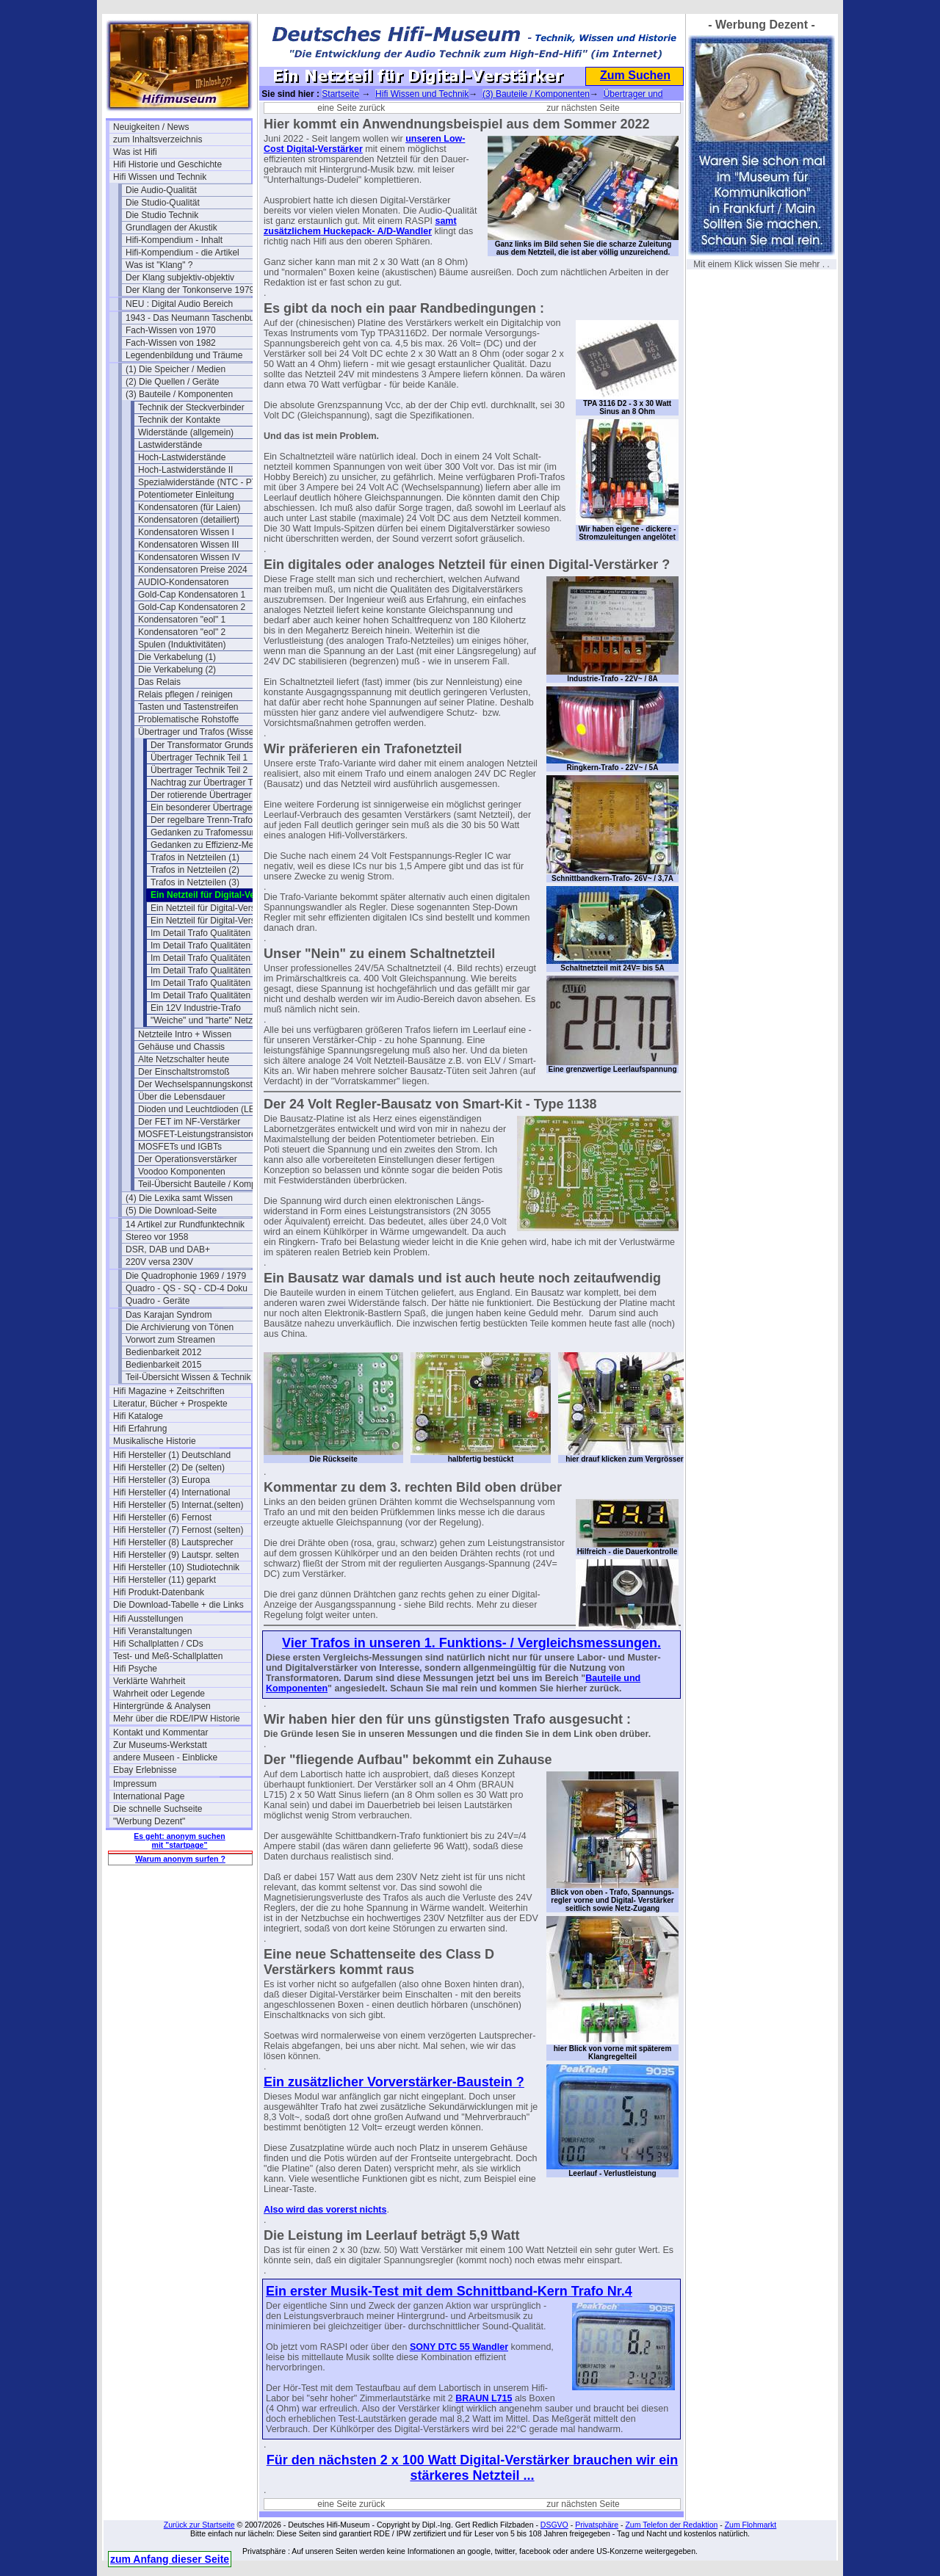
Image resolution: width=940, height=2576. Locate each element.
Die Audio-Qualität (161, 190)
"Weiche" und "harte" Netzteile (210, 1020)
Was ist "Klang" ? (159, 265)
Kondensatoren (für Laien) (189, 507)
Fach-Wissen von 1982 (171, 343)
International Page (148, 1796)
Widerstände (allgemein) (186, 432)
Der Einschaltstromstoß (184, 1072)
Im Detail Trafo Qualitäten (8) (207, 983)
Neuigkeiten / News (151, 127)
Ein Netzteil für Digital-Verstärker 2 (218, 908)
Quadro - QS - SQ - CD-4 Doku (186, 1288)
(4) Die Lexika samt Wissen (179, 1198)
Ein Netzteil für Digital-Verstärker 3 (218, 920)
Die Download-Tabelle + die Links (178, 1605)
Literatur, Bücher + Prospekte (170, 1403)
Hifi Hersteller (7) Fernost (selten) (178, 1530)
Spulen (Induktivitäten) (181, 644)
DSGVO (554, 2524)
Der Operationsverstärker (187, 1159)
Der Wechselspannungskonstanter (205, 1084)
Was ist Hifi (135, 152)
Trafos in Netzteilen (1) (195, 857)
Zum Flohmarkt (751, 2524)
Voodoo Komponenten (181, 1172)
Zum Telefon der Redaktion (671, 2524)
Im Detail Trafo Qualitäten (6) (207, 958)
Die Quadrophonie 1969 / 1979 (186, 1276)
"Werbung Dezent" (149, 1821)
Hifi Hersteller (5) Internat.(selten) (178, 1505)
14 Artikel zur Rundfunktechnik (185, 1224)
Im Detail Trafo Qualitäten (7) (207, 970)
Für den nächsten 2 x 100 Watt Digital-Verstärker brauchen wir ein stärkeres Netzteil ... (473, 2468)
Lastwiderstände (170, 445)
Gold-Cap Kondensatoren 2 (191, 607)
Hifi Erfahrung (140, 1428)
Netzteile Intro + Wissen (184, 1034)
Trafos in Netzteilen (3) (195, 882)
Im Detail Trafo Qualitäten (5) (207, 945)
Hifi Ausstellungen (148, 1619)
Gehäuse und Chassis (181, 1047)
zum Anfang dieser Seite (169, 2559)
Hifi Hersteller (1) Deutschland (172, 1455)
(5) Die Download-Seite (171, 1210)
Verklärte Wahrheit (149, 1681)
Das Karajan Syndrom (169, 1315)
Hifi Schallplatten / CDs (158, 1644)
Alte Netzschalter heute (183, 1059)
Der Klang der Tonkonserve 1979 (190, 290)
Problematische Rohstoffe (188, 719)
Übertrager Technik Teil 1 (199, 757)
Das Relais (159, 682)
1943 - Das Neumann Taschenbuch (195, 318)
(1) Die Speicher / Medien (175, 369)
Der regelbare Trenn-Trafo (202, 820)
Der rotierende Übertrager (201, 795)
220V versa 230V (159, 1262)
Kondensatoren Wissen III (188, 545)
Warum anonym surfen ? (180, 1858)
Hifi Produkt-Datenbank (158, 1592)
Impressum (134, 1784)
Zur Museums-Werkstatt (160, 1745)
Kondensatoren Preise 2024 (192, 570)
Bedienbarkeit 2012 (163, 1352)
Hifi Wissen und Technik (159, 177)
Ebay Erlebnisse (145, 1770)
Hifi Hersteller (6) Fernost (162, 1517)
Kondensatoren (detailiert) (188, 520)
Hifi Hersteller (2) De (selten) (169, 1467)
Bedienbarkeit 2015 (163, 1365)
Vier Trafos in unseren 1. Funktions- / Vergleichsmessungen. (471, 1643)
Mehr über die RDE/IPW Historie (176, 1718)
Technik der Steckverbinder (191, 407)
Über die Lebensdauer (181, 1097)
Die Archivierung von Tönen (180, 1327)
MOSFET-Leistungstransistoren (199, 1134)
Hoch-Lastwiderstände (181, 457)
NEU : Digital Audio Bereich (179, 304)
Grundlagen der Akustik (171, 227)
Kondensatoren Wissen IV (189, 557)
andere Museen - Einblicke (165, 1757)
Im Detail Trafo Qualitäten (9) (207, 995)
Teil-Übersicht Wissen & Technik (188, 1377)
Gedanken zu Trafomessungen (211, 832)
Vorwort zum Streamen (170, 1340)
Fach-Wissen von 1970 (171, 330)
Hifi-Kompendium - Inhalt (174, 240)
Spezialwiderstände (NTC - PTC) (202, 482)
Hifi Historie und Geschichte (167, 164)
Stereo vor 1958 (157, 1237)
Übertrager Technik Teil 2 (199, 770)
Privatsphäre (596, 2524)
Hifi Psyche (135, 1668)
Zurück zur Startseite (199, 2524)
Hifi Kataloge (138, 1416)
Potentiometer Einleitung (186, 495)
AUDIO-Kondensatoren (183, 582)
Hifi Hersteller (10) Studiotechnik (176, 1567)
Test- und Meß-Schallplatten (168, 1656)
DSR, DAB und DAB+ (168, 1249)
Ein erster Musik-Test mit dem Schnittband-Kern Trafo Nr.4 (449, 2291)
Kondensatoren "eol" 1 (181, 619)
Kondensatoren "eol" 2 (181, 632)
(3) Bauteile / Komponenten (179, 394)
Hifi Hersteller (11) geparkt (164, 1580)
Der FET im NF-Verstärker (189, 1122)
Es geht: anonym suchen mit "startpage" (179, 1840)
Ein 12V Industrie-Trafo (196, 1008)
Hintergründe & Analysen (162, 1706)
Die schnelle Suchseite (157, 1809)
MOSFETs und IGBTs (180, 1147)
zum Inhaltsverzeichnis (157, 139)
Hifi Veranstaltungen (152, 1631)
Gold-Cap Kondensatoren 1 (191, 594)
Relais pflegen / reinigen (185, 694)
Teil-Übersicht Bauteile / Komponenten (207, 1184)
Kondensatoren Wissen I (186, 532)
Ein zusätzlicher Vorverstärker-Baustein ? (394, 2082)
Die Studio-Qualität (163, 202)
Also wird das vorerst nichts (325, 2210)
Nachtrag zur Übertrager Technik (214, 782)
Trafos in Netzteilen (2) (195, 870)
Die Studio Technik (162, 215)
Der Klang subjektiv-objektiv (180, 277)
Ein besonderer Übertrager (203, 807)
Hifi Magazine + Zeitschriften (169, 1391)
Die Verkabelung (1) (177, 657)
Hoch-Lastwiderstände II (185, 470)
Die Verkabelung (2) (177, 669)
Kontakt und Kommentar (160, 1732)
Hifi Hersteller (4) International (171, 1492)
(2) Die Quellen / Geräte (172, 382)
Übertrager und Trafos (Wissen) (199, 732)
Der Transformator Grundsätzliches (219, 745)
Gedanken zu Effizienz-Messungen (219, 845)
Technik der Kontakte (179, 420)
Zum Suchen (635, 75)
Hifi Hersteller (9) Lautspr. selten (176, 1555)
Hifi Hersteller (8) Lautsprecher (173, 1542)
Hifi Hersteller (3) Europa (161, 1480)
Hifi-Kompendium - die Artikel (182, 252)
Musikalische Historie (154, 1441)
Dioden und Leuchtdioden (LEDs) (203, 1109)
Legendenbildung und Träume (184, 355)
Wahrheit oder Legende (159, 1693)
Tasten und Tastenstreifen (188, 707)
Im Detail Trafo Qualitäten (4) (207, 933)
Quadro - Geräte (157, 1301)
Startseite (340, 94)
